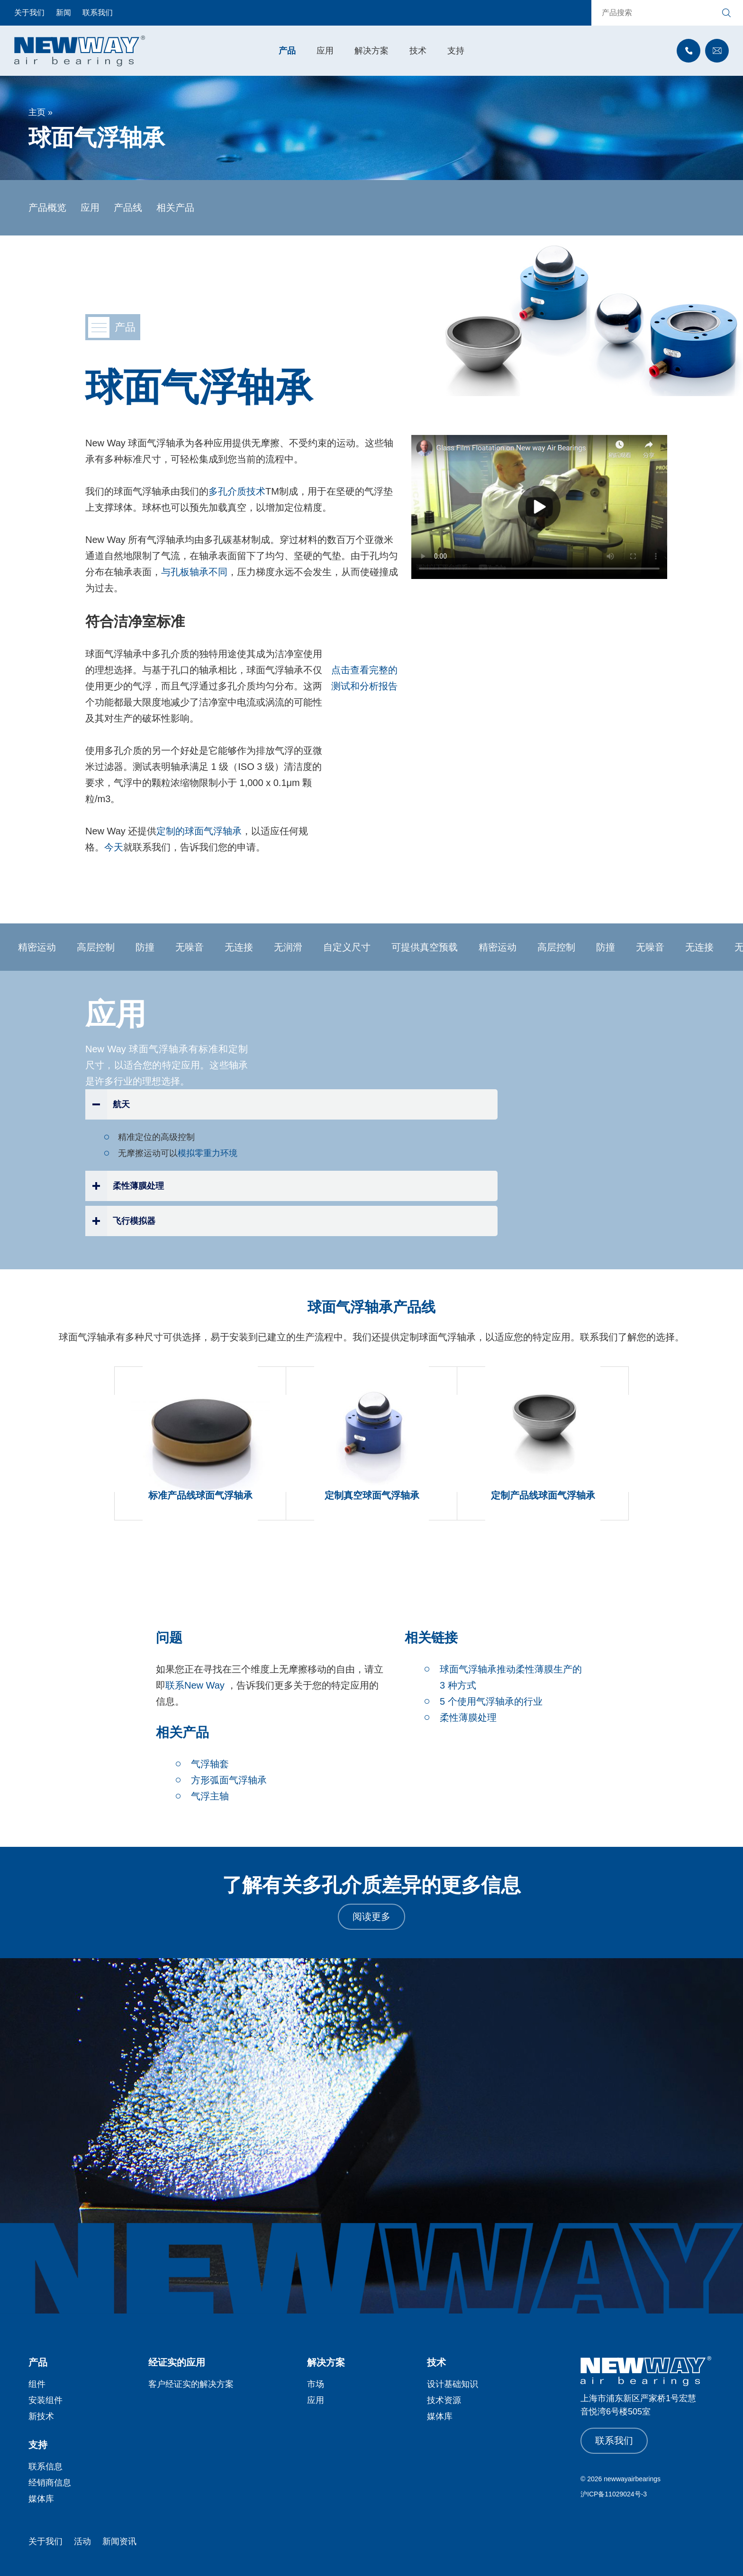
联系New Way (195, 1685)
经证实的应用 (176, 2362)
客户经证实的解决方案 (191, 2384)
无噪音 (194, 947)
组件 (36, 2384)
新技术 (41, 2416)
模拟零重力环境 (207, 1153)
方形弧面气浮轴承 (229, 1780)
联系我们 (97, 13)
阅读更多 (371, 1916)
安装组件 (45, 2400)
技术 (417, 50)
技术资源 (444, 2400)
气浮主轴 (210, 1796)
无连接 (243, 947)
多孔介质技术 (236, 491)
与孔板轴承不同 (194, 572)
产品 (287, 50)
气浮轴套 (210, 1764)
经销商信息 (49, 2482)
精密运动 (42, 947)
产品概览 (47, 207)
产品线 (128, 207)
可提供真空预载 (429, 947)
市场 (315, 2384)
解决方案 (371, 50)
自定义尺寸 (351, 947)
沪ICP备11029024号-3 (613, 2494)
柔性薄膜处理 (468, 1717)
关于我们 (29, 13)
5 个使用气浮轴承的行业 (491, 1701)
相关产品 (175, 207)
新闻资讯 (119, 2541)
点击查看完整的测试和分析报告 (364, 678)
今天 (113, 847)
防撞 (149, 947)
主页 (36, 112)
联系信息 (45, 2466)
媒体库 (440, 2416)
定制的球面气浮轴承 (199, 831)
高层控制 (100, 947)
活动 (82, 2541)
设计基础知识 (452, 2384)
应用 (325, 50)
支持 (455, 50)
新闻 (63, 13)
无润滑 (293, 947)
